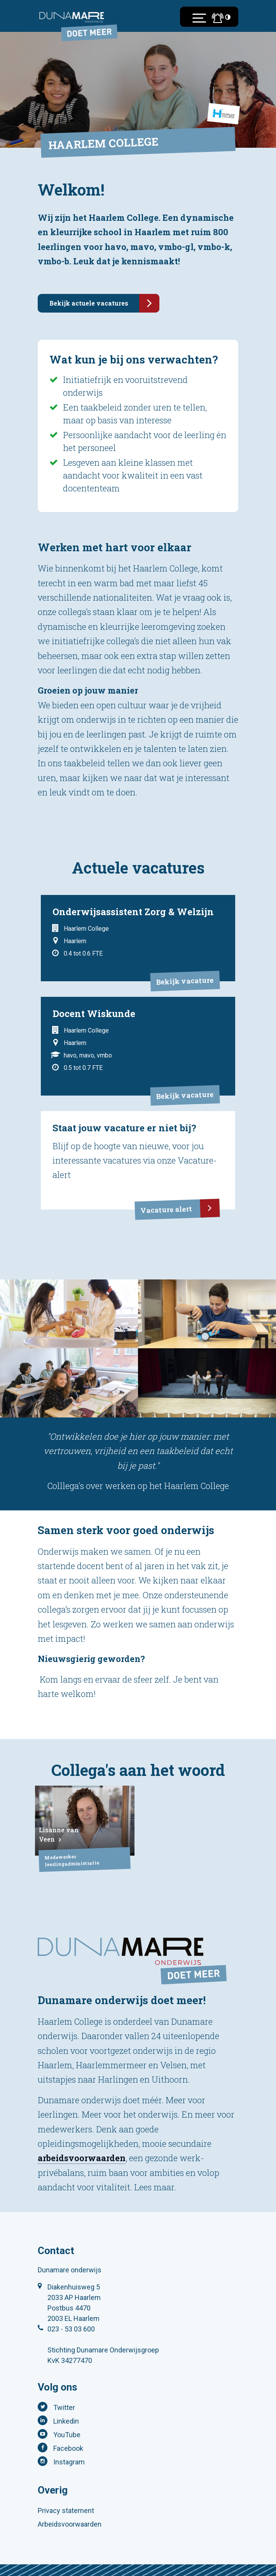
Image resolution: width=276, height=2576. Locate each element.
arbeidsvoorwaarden (82, 2158)
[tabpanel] (69, 1314)
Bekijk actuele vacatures (104, 303)
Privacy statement (66, 2510)
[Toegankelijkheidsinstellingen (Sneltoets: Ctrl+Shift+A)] (228, 17)
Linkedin (66, 2421)
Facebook (68, 2448)
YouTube (66, 2435)
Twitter (64, 2407)
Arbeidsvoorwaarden (69, 2524)
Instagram (69, 2462)
